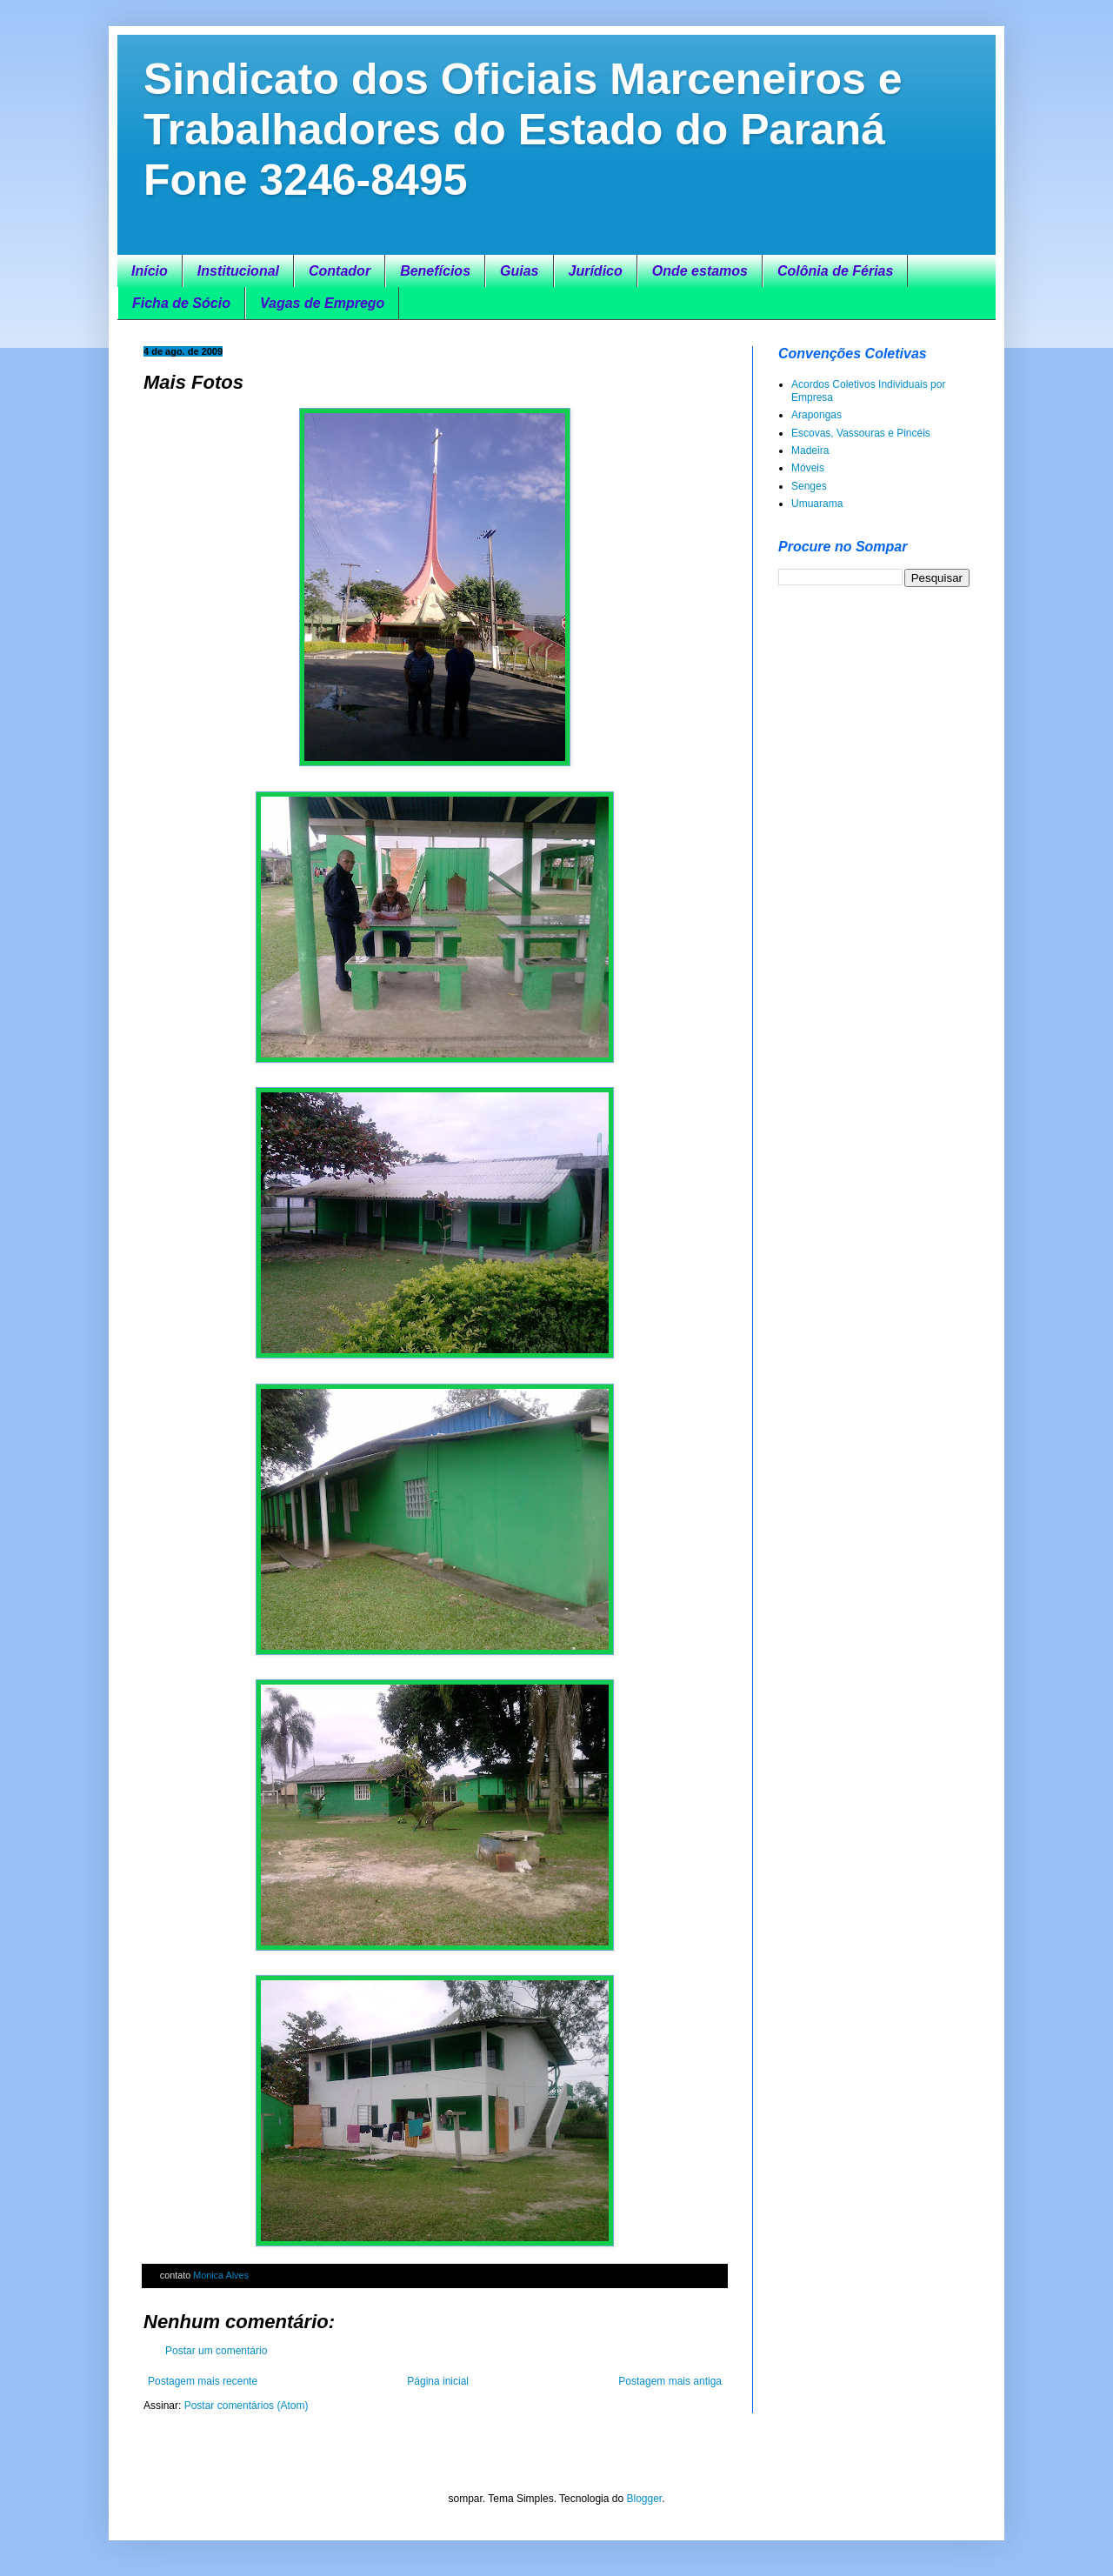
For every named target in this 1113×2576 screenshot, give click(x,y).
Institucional (238, 271)
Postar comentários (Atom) (246, 2405)
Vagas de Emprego (322, 303)
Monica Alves (221, 2275)
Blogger (644, 2499)
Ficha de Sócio (181, 303)
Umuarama (817, 503)
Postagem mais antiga (670, 2381)
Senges (809, 486)
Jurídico (596, 271)
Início (149, 271)
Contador (339, 271)
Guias (519, 271)
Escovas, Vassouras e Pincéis (860, 433)
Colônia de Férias (835, 271)
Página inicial (438, 2381)
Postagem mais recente (202, 2381)
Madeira (810, 450)
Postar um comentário (216, 2351)
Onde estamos (700, 271)
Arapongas (816, 415)
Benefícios (435, 271)
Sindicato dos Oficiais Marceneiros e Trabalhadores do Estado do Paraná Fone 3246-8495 (523, 129)
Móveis (807, 468)
